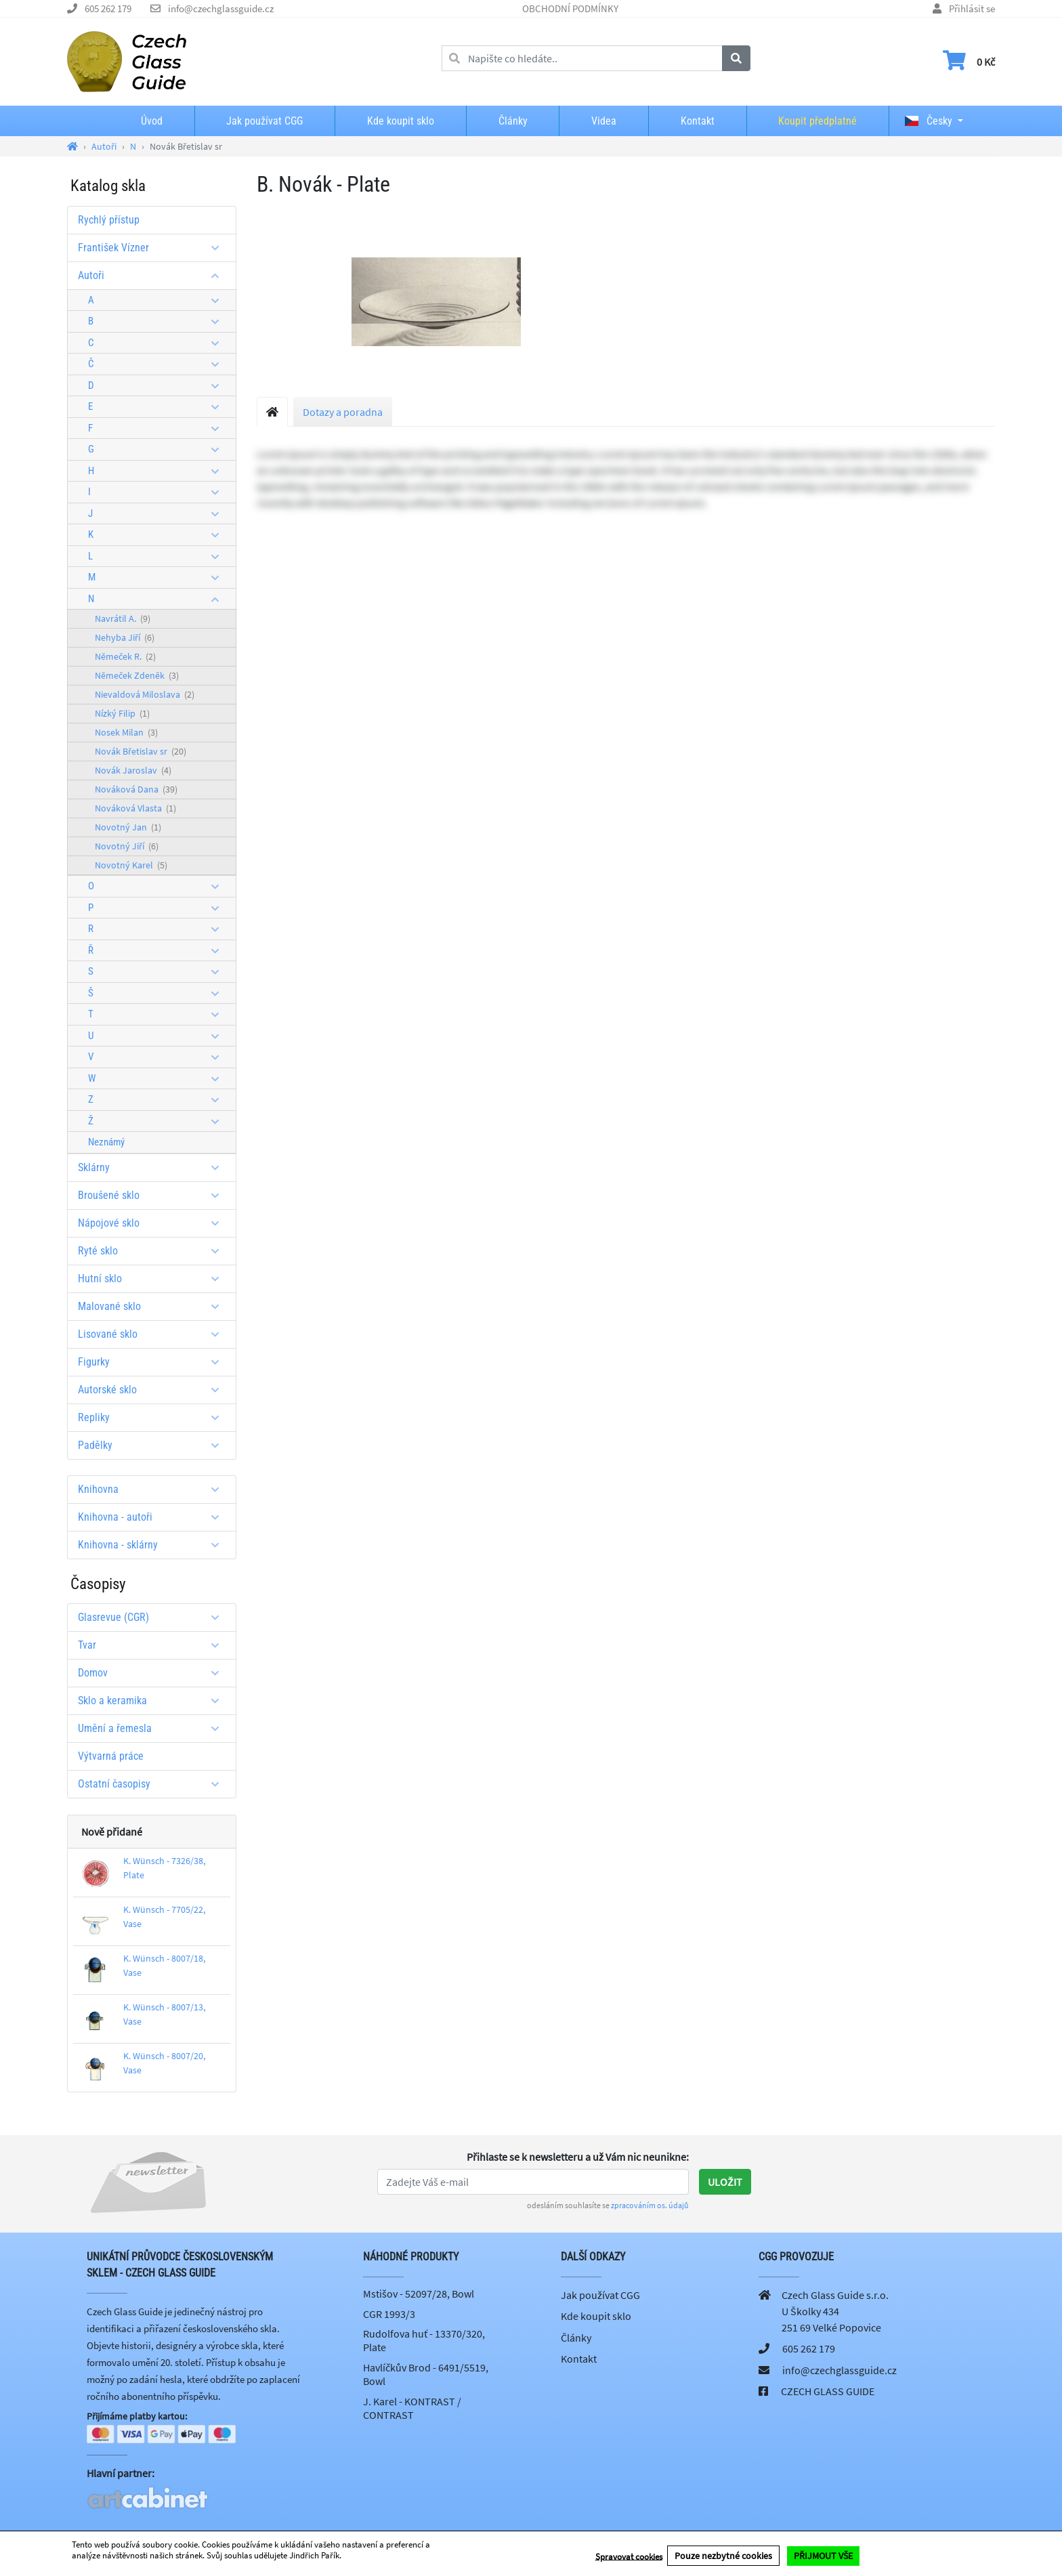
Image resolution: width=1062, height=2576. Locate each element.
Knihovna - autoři (153, 1517)
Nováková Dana (136, 789)
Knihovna (153, 1489)
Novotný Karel (131, 865)
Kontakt (698, 120)
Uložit (725, 2182)
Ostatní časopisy (153, 1783)
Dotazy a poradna (343, 412)
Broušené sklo (153, 1195)
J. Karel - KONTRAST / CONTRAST (412, 2408)
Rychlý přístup (109, 219)
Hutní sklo (153, 1278)
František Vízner (153, 247)
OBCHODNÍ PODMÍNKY (570, 8)
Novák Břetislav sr (140, 751)
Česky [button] (928, 120)
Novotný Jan (128, 827)
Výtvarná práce (111, 1756)
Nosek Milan (126, 732)
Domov (153, 1672)
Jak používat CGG (264, 120)
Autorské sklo (153, 1389)
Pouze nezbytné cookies (723, 2556)
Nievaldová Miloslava (144, 694)
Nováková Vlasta (135, 808)
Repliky (153, 1417)
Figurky (153, 1361)
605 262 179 (108, 8)
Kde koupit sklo (400, 120)
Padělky (153, 1445)
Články (513, 120)
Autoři (153, 275)
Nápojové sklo (153, 1223)
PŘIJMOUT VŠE (823, 2556)
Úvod (152, 120)
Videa (603, 120)
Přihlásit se (972, 8)
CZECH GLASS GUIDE (827, 2391)
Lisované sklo (153, 1334)
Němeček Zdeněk (137, 675)
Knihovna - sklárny (153, 1544)
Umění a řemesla (153, 1728)
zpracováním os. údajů (650, 2205)
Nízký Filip (122, 713)
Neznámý (106, 1142)
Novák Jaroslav (133, 770)
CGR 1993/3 (389, 2314)
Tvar (153, 1645)
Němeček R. (125, 656)
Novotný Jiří (126, 846)
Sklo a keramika (153, 1700)
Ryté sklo (153, 1250)
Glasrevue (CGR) (153, 1617)
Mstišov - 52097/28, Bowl (418, 2293)
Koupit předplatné (817, 120)
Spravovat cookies (628, 2556)
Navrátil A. (122, 618)
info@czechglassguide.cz (221, 8)
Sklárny (153, 1167)
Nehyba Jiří (124, 637)
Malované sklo (153, 1306)
